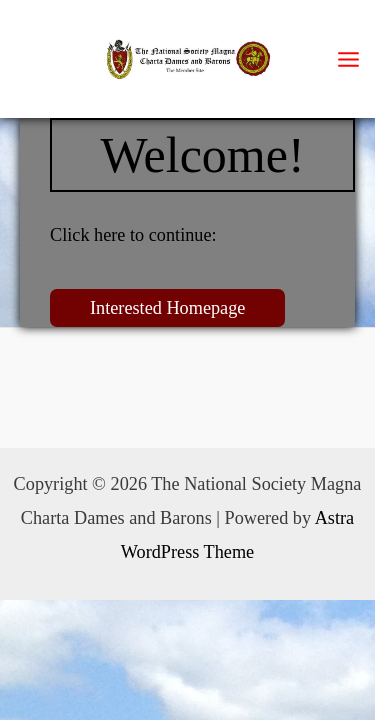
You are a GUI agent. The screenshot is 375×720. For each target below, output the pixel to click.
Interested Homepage (167, 308)
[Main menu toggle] (349, 59)
